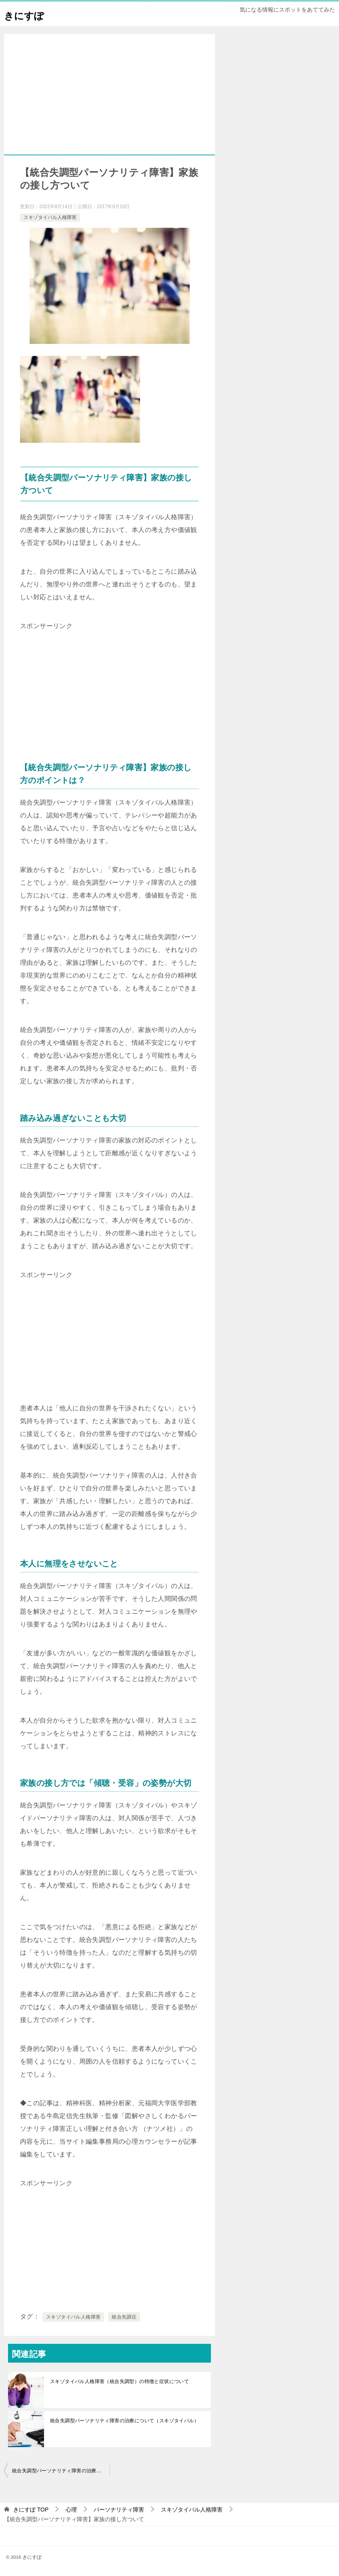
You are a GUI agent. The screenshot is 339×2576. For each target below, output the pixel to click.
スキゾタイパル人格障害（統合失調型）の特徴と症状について (119, 2381)
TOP (30, 2509)
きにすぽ (29, 14)
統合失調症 (124, 2317)
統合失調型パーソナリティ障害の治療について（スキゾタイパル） (124, 2420)
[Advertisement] (109, 106)
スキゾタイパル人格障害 (50, 217)
